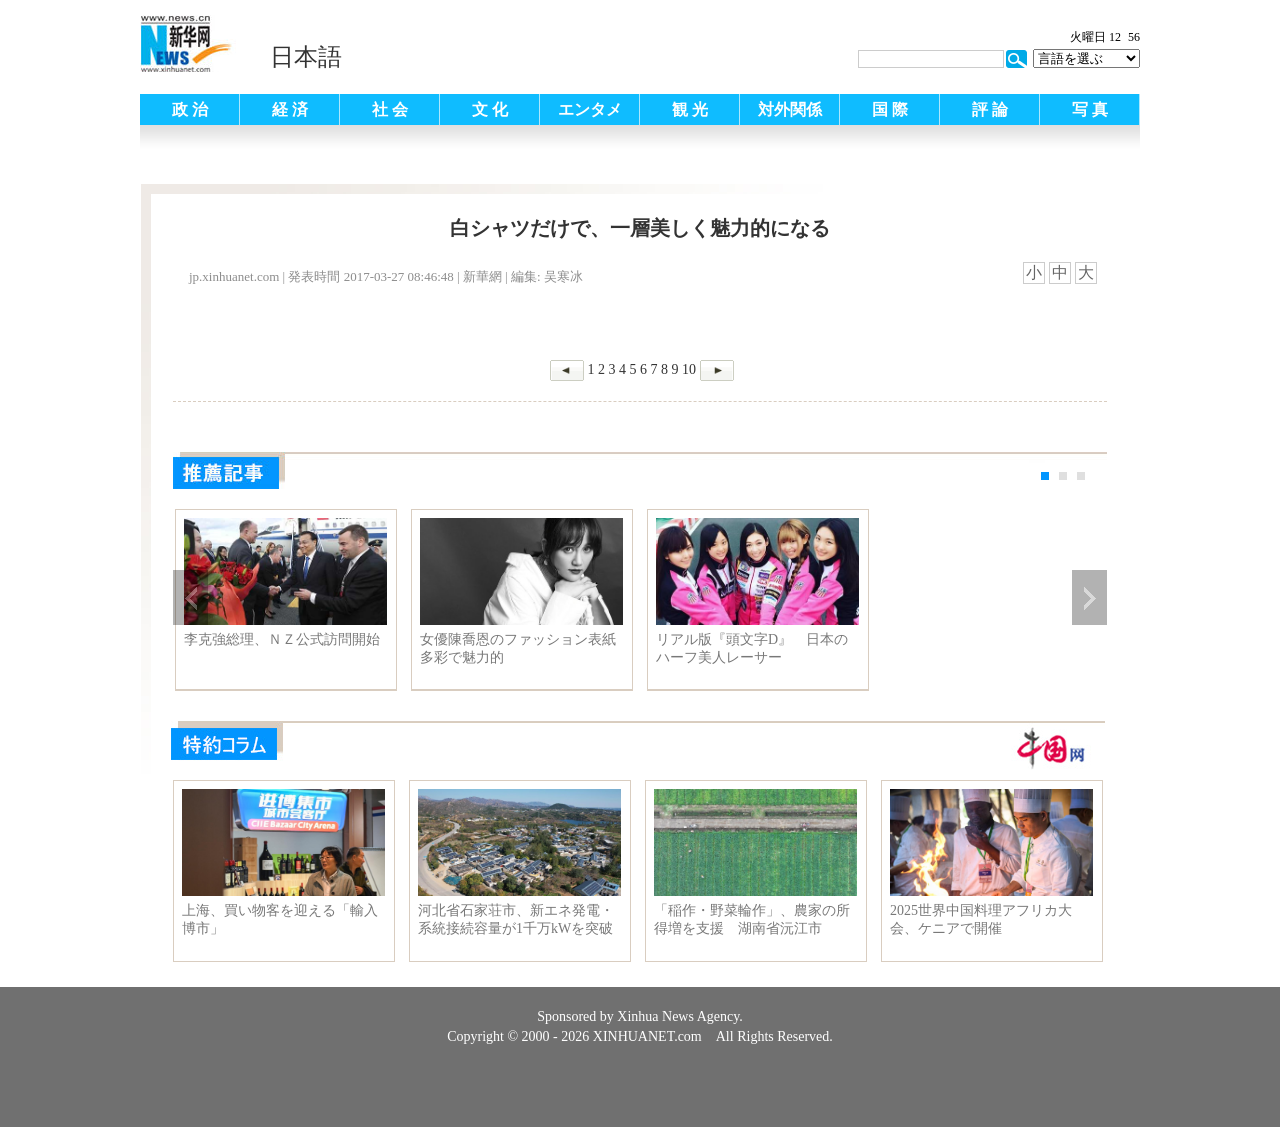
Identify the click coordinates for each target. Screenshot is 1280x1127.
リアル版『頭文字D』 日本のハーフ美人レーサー (752, 648)
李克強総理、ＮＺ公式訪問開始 (282, 639)
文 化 (490, 109)
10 (689, 369)
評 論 (990, 109)
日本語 (306, 57)
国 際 (890, 109)
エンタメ (590, 109)
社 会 (390, 109)
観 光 (690, 109)
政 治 (190, 109)
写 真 (1090, 109)
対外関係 (790, 109)
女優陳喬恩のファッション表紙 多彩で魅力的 (521, 648)
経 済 (290, 109)
